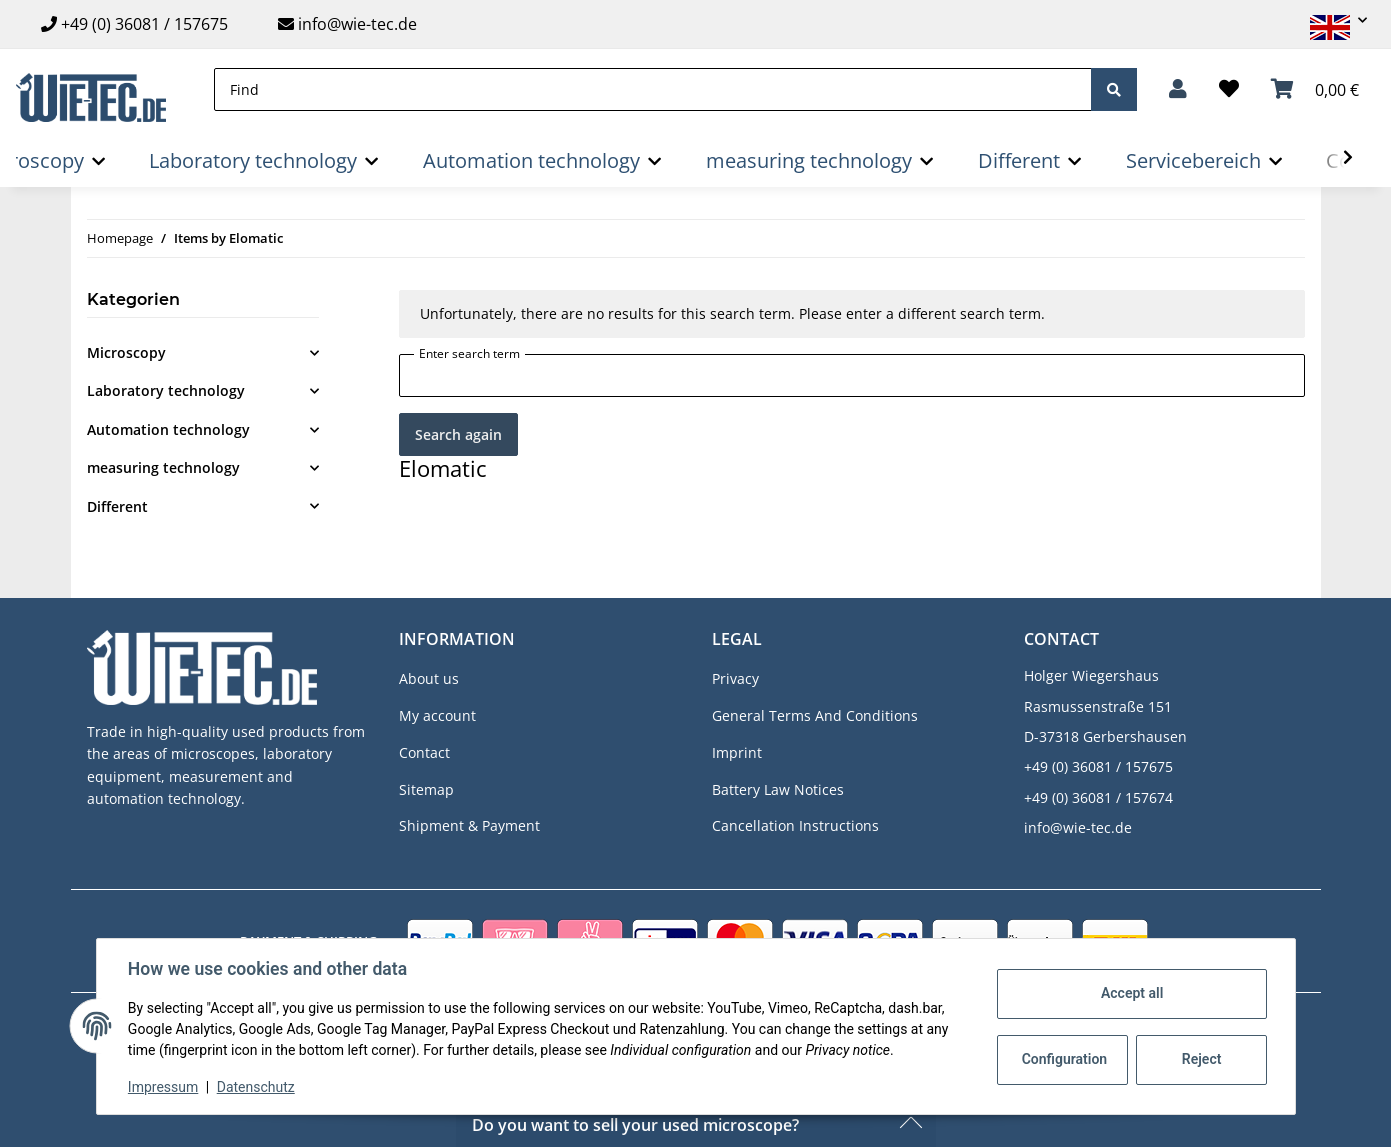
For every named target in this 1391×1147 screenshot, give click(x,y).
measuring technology (163, 467)
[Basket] (1315, 89)
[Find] (653, 89)
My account (437, 715)
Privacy (735, 678)
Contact (424, 752)
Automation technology (168, 429)
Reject (1201, 1059)
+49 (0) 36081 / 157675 (144, 24)
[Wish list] (1229, 89)
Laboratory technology (166, 390)
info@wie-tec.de (347, 24)
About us (429, 678)
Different (117, 506)
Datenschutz (256, 1087)
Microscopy (126, 352)
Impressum (164, 1087)
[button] (1330, 20)
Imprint (737, 752)
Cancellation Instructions (795, 825)
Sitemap (426, 789)
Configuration (1064, 1059)
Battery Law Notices (778, 789)
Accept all (1131, 993)
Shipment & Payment (469, 825)
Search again (458, 434)
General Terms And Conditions (815, 715)
